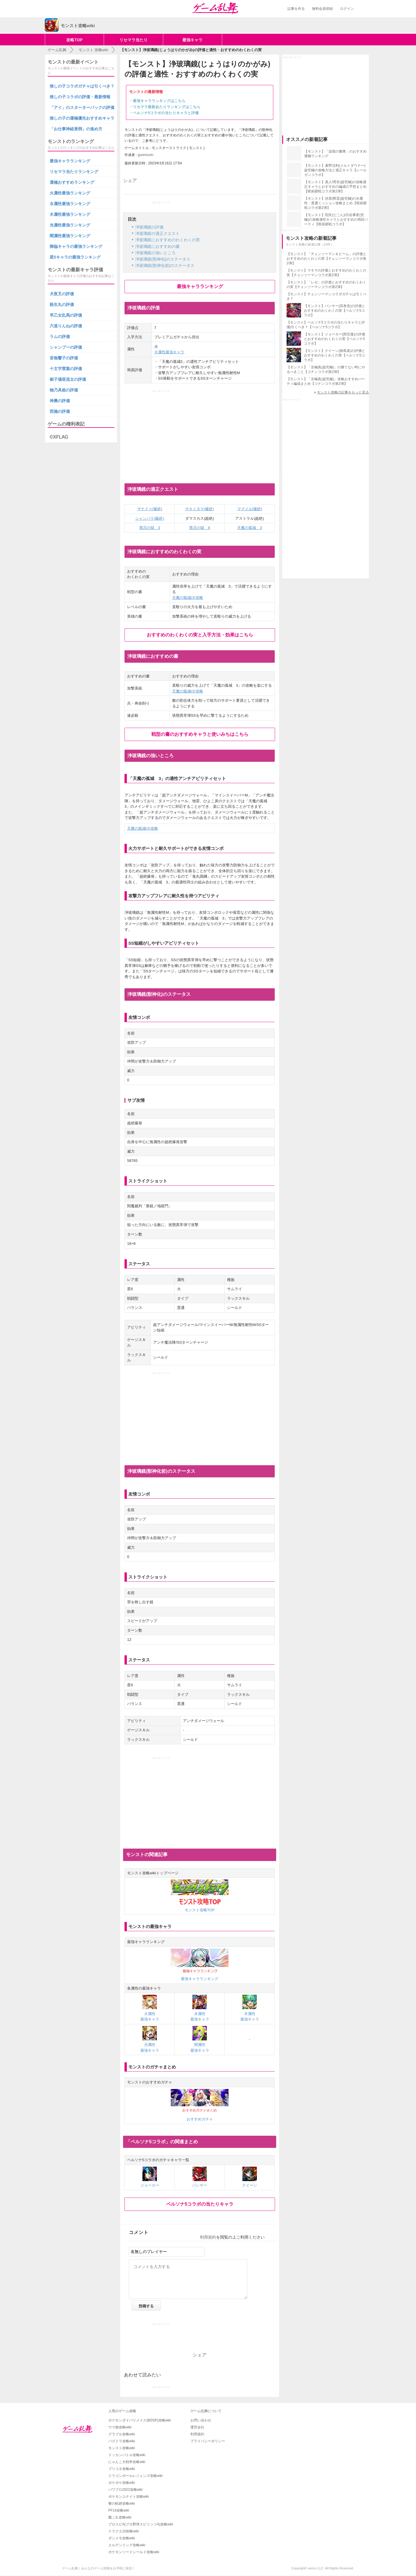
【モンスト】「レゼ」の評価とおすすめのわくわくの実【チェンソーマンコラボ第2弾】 (326, 284)
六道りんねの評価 (66, 326)
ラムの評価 (60, 336)
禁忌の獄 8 (199, 527)
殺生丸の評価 (62, 304)
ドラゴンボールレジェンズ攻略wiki (135, 2476)
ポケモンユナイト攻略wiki (128, 2497)
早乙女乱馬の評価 (66, 315)
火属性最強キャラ (169, 352)
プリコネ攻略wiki (121, 2469)
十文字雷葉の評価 (66, 368)
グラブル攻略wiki (121, 2434)
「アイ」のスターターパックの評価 (82, 107)
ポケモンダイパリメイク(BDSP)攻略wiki (139, 2420)
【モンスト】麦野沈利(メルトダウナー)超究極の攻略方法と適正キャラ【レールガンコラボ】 (335, 170)
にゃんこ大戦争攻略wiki (126, 2462)
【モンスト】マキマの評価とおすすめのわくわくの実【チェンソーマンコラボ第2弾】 (326, 272)
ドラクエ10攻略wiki (123, 2531)
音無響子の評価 (64, 358)
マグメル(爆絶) (249, 509)
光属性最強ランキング (70, 225)
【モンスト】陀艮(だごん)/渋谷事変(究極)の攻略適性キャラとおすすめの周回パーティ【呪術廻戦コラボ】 (336, 219)
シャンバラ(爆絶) (149, 518)
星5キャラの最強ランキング (75, 257)
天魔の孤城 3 (249, 527)
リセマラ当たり (133, 40)
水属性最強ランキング (70, 203)
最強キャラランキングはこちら (159, 101)
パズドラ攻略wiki (121, 2441)
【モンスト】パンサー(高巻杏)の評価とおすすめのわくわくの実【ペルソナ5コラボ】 (334, 310)
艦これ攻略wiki (119, 2517)
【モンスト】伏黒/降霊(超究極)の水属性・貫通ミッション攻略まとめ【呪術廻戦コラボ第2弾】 (335, 203)
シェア (130, 180)
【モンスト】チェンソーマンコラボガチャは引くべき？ (326, 296)
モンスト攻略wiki (121, 2448)
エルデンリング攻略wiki (126, 2545)
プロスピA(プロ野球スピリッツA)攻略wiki (140, 2524)
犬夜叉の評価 (62, 293)
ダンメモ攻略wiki (121, 2538)
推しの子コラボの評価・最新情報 (80, 96)
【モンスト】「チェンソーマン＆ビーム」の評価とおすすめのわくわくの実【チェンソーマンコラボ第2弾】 (326, 258)
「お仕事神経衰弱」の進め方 (76, 129)
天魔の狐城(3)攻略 (187, 597)
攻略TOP (74, 40)
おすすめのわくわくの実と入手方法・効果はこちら (200, 634)
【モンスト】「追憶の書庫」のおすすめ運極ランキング (335, 153)
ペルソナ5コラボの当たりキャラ (199, 2204)
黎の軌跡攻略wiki (121, 2503)
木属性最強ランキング (70, 214)
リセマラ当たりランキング (74, 171)
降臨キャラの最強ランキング (76, 246)
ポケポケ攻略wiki (121, 2483)
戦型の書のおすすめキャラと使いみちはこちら (199, 734)
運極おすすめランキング (72, 182)
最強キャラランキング (200, 286)
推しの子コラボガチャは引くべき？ (82, 86)
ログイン (347, 9)
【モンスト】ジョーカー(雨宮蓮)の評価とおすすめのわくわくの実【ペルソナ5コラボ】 (334, 339)
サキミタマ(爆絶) (199, 509)
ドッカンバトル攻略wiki (126, 2455)
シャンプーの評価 (66, 347)
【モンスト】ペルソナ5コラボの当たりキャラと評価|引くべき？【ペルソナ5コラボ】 (326, 324)
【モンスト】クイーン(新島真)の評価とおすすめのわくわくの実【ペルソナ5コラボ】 (334, 355)
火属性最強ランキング (70, 193)
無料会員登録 (322, 9)
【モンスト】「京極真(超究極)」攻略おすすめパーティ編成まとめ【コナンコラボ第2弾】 (326, 381)
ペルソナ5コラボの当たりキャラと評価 (166, 113)
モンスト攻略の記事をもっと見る (343, 392)
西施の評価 (60, 411)
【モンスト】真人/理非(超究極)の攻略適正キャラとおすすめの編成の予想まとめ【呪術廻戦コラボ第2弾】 (335, 186)
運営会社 (197, 2427)
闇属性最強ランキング (70, 235)
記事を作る (296, 9)
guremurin (145, 155)
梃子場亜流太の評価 (68, 379)
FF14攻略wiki (118, 2510)
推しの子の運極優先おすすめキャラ (82, 118)
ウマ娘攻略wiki (119, 2427)
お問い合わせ (200, 2420)
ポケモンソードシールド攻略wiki (133, 2552)
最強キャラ (192, 40)
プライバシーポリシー (207, 2441)
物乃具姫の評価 (64, 390)
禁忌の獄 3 (149, 527)
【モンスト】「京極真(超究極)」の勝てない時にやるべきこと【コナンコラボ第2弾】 (326, 369)
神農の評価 (60, 400)
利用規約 (208, 2237)
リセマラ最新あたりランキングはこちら (166, 107)
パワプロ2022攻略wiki (125, 2490)
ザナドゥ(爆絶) (149, 509)
